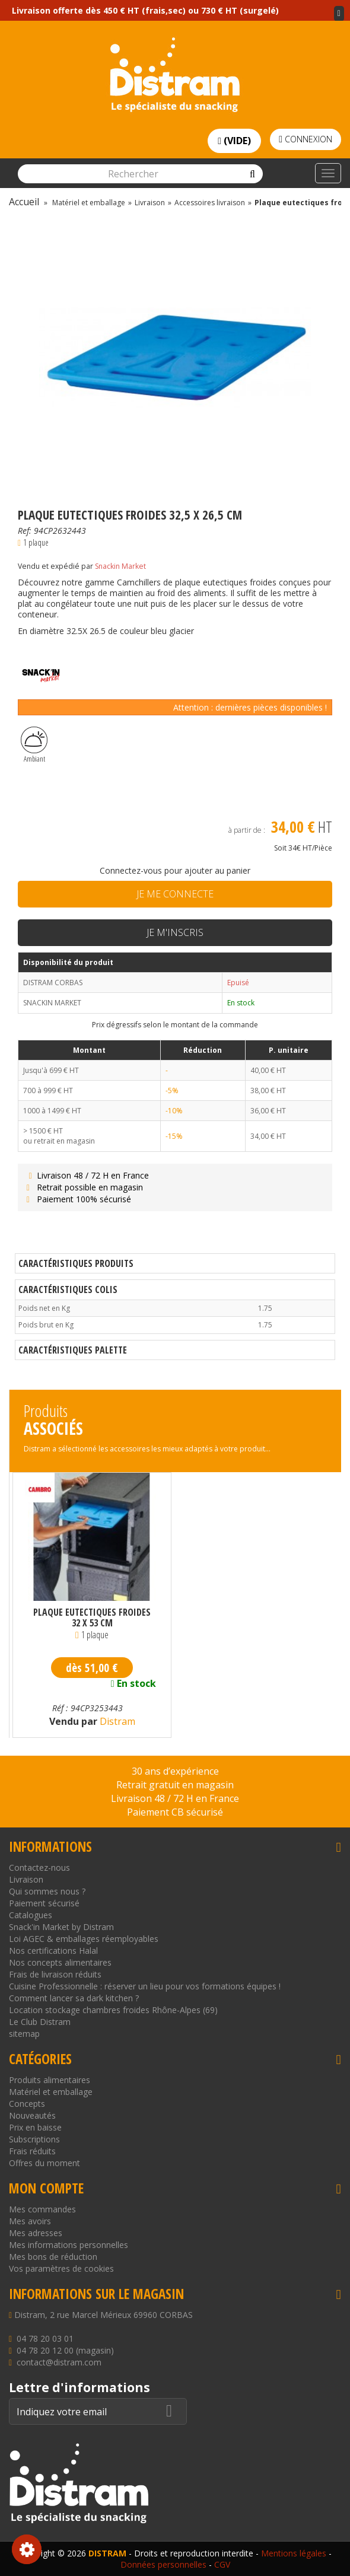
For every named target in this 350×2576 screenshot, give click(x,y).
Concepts (27, 2103)
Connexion (305, 139)
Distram (116, 1721)
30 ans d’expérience (175, 1771)
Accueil (24, 201)
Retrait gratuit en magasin (175, 1784)
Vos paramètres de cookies (61, 2268)
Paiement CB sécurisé (175, 1812)
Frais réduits (32, 2151)
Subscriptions (34, 2139)
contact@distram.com (59, 2362)
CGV (222, 2564)
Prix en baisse (35, 2127)
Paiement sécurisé (44, 1903)
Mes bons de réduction (53, 2256)
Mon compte (46, 2188)
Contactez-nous (39, 1867)
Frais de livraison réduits (55, 1974)
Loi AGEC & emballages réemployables (83, 1938)
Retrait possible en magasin (83, 1187)
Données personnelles (163, 2564)
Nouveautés (32, 2115)
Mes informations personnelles (68, 2244)
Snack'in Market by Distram (61, 1926)
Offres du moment (44, 2163)
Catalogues (30, 1915)
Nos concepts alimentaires (60, 1962)
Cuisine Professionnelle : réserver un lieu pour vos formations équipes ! (145, 1986)
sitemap (24, 2033)
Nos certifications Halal (53, 1950)
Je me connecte (175, 893)
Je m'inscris (175, 932)
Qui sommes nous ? (47, 1891)
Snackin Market (120, 566)
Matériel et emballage (51, 2091)
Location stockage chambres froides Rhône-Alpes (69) (113, 2009)
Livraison (26, 1879)
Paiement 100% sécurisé (77, 1199)
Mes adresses (35, 2233)
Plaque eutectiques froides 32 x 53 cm (92, 1617)
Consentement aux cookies (27, 2549)
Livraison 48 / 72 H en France (86, 1175)
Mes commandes (42, 2209)
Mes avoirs (30, 2221)
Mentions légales (293, 2553)
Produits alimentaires (49, 2079)
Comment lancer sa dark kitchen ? (74, 1998)
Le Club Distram (40, 2021)
